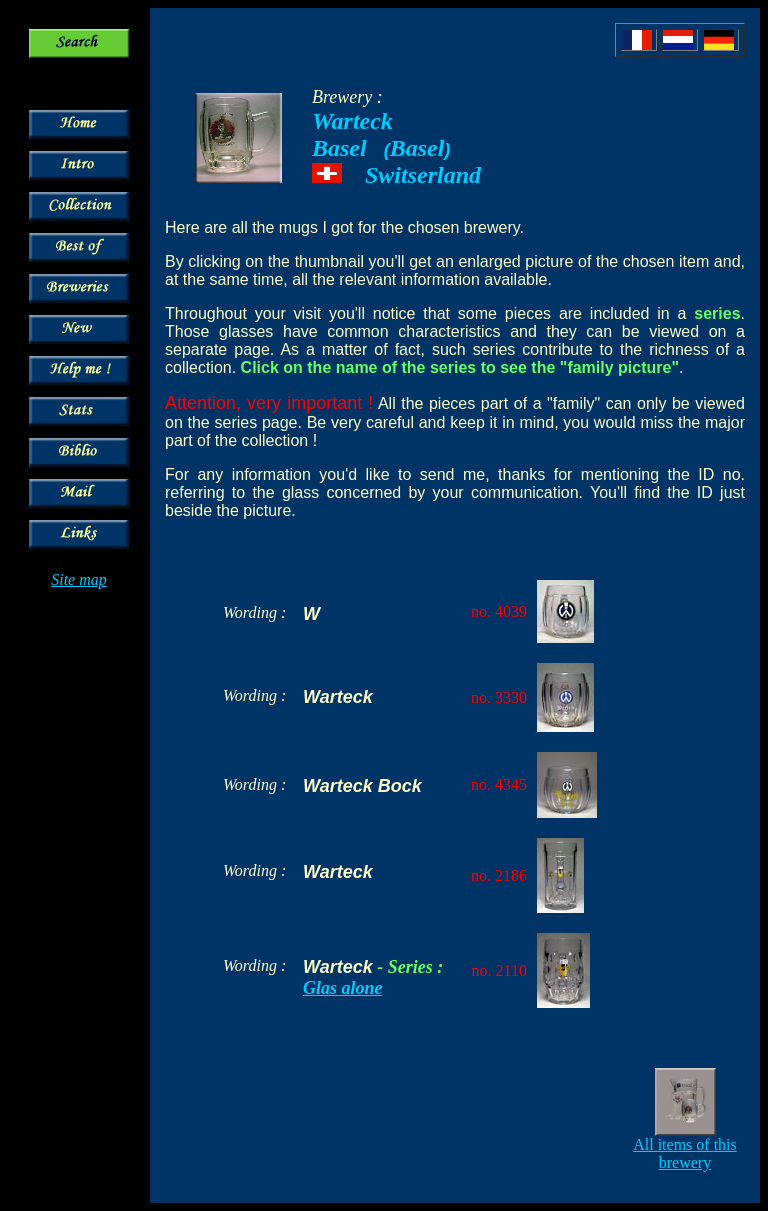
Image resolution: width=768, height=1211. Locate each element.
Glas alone (343, 988)
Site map (79, 579)
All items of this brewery (685, 1153)
